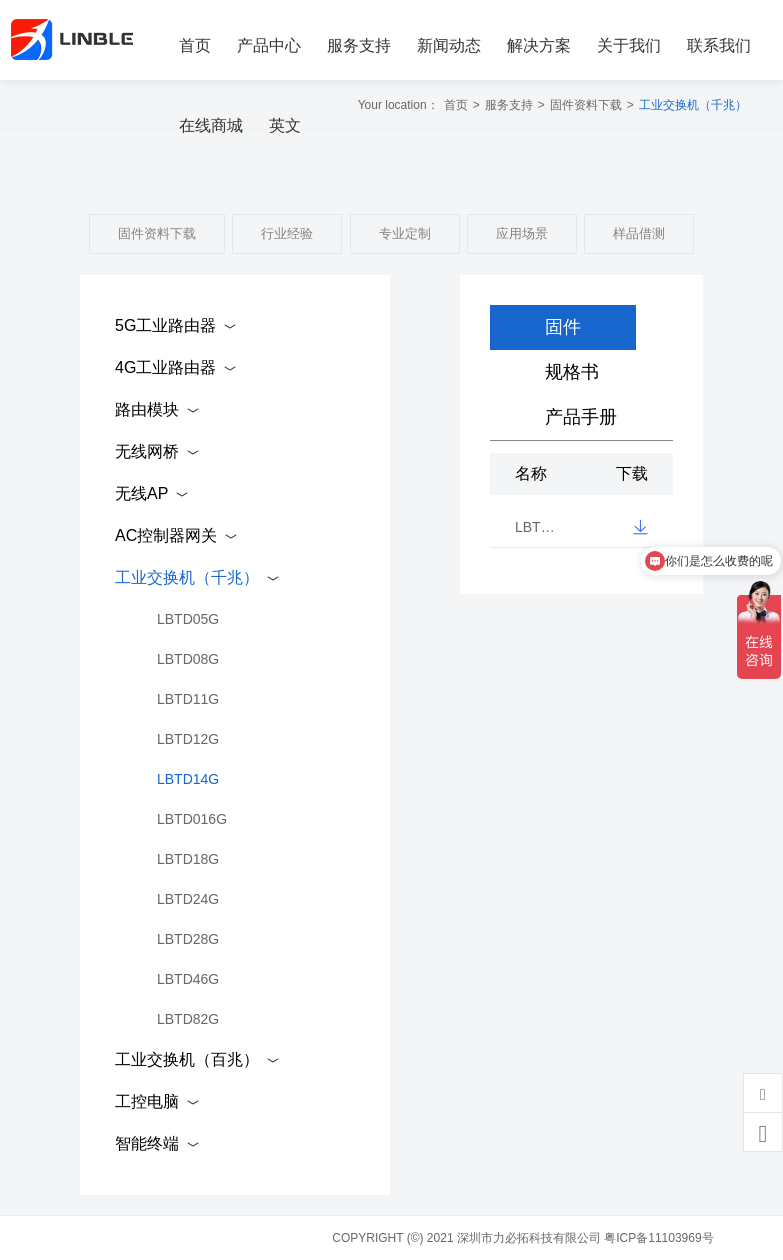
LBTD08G (188, 659)
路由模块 (147, 409)
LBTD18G (188, 859)
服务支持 (359, 45)
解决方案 (539, 45)
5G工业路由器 (165, 325)
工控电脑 (147, 1101)
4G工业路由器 (165, 367)
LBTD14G (188, 779)
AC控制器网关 (166, 535)
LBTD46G (188, 979)
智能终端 (147, 1143)
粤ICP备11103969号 (658, 1238)
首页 (195, 45)
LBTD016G (192, 819)
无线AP (141, 493)
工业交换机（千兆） (187, 577)
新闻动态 (449, 45)
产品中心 (269, 45)
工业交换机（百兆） (187, 1059)
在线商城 (211, 125)
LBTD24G (188, 899)
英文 (285, 125)
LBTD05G (188, 619)
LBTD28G (188, 939)
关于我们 (629, 45)
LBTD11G (188, 699)
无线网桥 (147, 451)
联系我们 (719, 45)
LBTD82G (188, 1019)
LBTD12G (188, 739)
